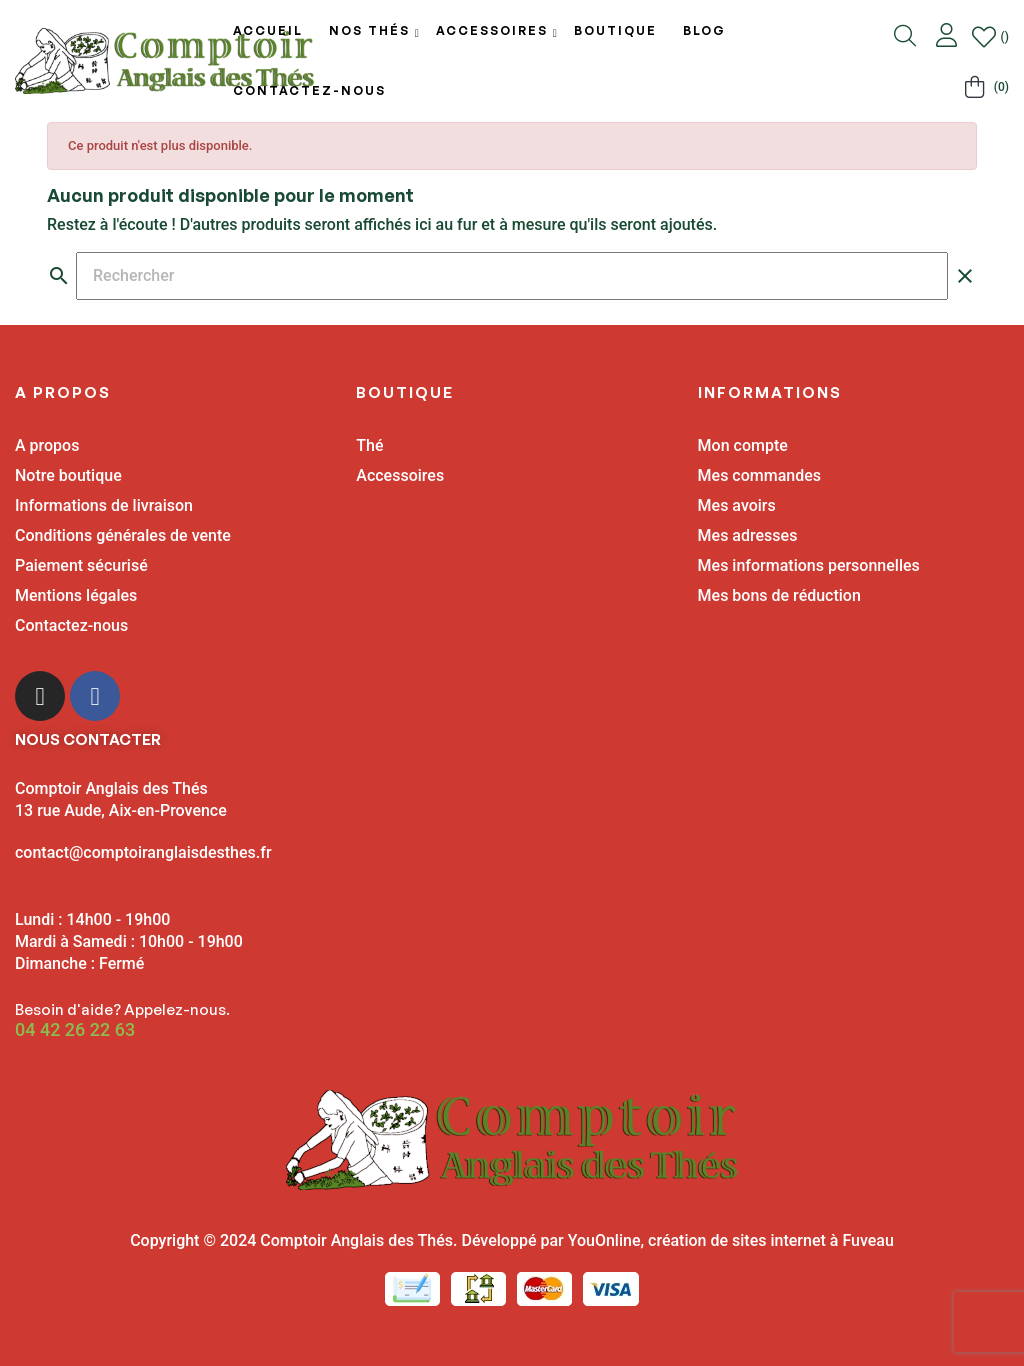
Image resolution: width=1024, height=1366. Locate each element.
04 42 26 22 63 (75, 1030)
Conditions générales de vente (123, 535)
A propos (47, 445)
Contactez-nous (71, 625)
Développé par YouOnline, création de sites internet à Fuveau (677, 1240)
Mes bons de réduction (779, 595)
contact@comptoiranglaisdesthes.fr (143, 852)
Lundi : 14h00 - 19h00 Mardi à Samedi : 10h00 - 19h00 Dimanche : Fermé (129, 941)
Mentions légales (76, 595)
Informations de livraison (104, 505)
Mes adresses (748, 535)
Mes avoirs (737, 505)
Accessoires (400, 475)
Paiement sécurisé (81, 565)
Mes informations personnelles (809, 565)
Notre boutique (68, 475)
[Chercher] (512, 276)
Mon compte (743, 445)
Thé (369, 445)
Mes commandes (759, 475)
